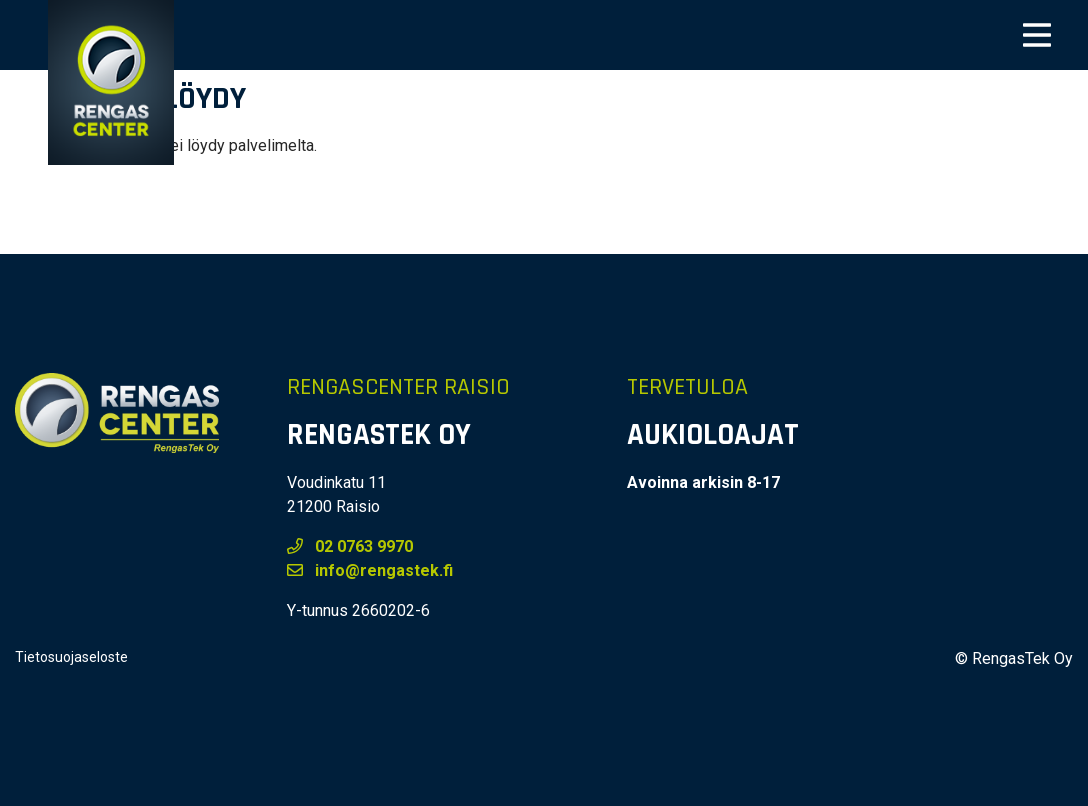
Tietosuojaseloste (71, 657)
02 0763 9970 (350, 546)
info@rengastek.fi (370, 570)
